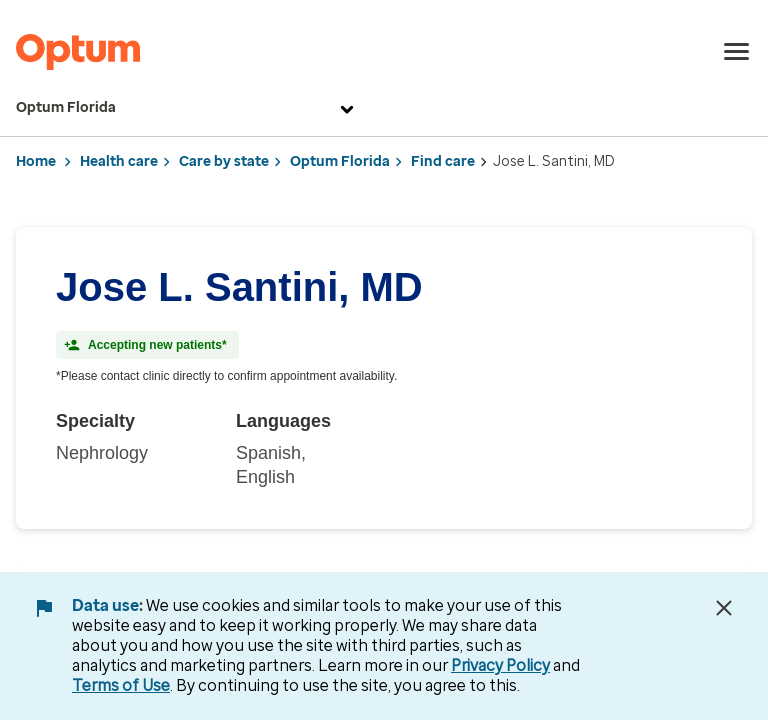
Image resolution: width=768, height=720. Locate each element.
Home (36, 161)
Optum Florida (187, 108)
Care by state (224, 161)
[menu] (737, 52)
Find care (443, 161)
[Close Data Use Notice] (724, 608)
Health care (119, 161)
